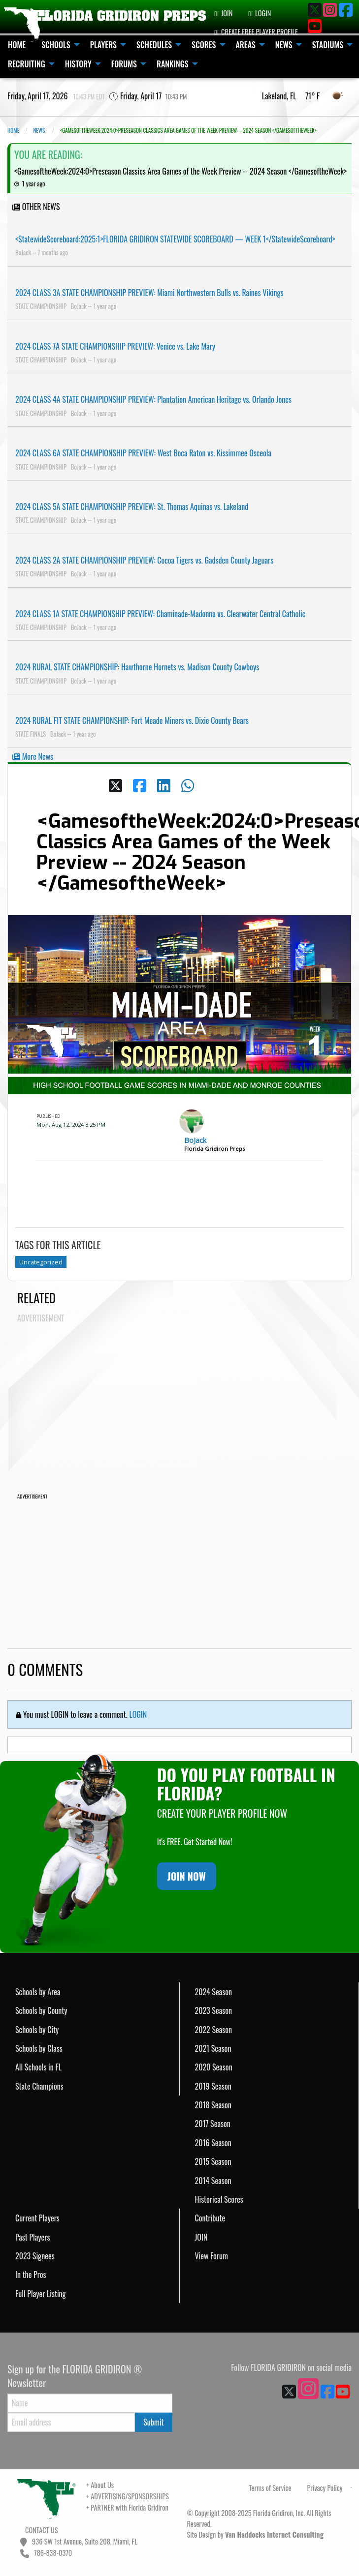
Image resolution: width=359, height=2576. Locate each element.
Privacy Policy (324, 2488)
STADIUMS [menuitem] (328, 45)
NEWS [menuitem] (284, 45)
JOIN (201, 2237)
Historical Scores (219, 2199)
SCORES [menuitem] (204, 45)
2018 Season (213, 2105)
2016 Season (213, 2143)
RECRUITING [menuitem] (26, 64)
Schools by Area (38, 1992)
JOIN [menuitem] (223, 13)
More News (32, 756)
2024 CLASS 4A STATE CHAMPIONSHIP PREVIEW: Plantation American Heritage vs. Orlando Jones (153, 399)
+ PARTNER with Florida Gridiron (127, 2507)
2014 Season (213, 2181)
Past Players (32, 2237)
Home (13, 130)
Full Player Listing (40, 2294)
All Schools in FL (38, 2067)
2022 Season (213, 2030)
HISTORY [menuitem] (78, 64)
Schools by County (41, 2010)
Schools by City (37, 2030)
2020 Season (213, 2067)
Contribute (210, 2218)
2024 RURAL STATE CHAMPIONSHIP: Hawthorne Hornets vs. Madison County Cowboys (137, 667)
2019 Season (213, 2086)
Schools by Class (39, 2048)
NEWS (39, 130)
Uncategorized (41, 1262)
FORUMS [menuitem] (124, 64)
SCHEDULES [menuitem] (154, 45)
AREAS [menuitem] (246, 45)
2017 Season (212, 2123)
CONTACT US (41, 2530)
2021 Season (213, 2048)
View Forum (211, 2256)
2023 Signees (35, 2256)
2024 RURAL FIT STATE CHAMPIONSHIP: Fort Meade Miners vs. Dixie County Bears (132, 720)
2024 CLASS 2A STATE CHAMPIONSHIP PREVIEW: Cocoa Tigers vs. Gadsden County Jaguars (144, 560)
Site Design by (255, 2534)
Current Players (37, 2218)
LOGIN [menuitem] (259, 13)
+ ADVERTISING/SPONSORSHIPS (127, 2496)
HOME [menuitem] (17, 45)
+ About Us (100, 2485)
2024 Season (213, 1992)
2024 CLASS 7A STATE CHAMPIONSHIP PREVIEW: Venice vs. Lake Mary (115, 346)
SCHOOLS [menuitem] (55, 45)
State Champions (39, 2086)
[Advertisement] (184, 1397)
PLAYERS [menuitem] (103, 45)
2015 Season (213, 2161)
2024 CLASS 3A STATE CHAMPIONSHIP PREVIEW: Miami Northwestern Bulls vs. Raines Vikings (149, 293)
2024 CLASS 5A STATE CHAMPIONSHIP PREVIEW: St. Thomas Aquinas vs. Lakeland (131, 506)
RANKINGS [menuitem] (173, 64)
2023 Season (213, 2010)
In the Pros (30, 2274)
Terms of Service (270, 2488)
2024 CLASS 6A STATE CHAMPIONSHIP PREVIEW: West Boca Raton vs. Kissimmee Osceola (143, 453)
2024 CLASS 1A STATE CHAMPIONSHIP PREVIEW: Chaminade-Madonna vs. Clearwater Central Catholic (160, 614)
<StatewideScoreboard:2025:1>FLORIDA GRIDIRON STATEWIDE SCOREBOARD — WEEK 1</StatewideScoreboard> (175, 239)
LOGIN (138, 1714)
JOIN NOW (186, 1876)
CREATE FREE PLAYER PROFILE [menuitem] (256, 32)
